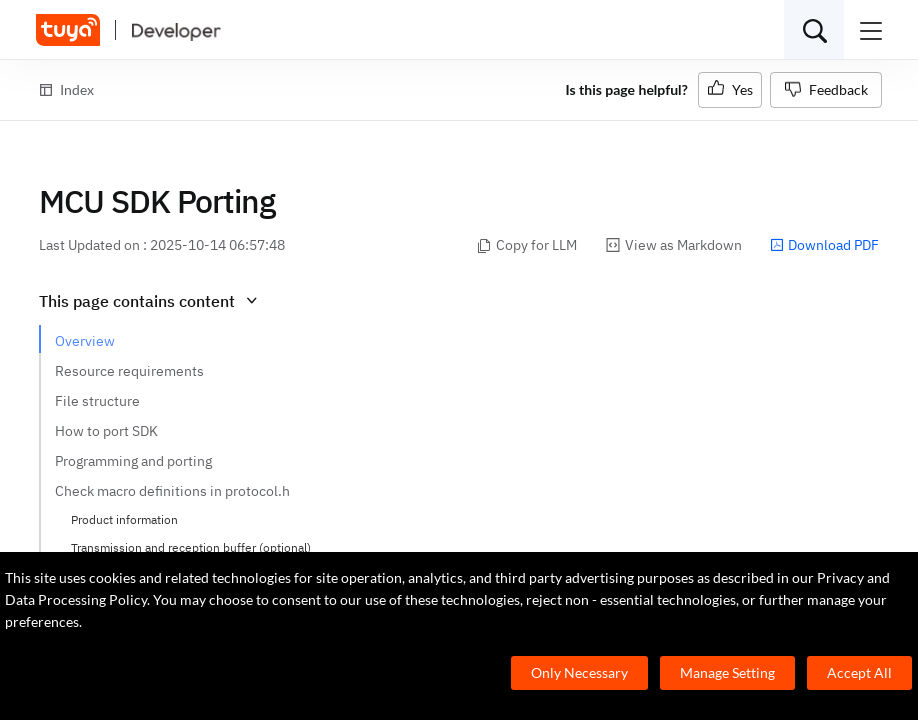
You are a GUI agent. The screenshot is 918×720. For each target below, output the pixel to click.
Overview (85, 341)
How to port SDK (106, 431)
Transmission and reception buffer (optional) (191, 547)
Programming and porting (133, 461)
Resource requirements (129, 371)
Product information (124, 519)
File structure (97, 401)
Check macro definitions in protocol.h (172, 491)
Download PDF (824, 245)
